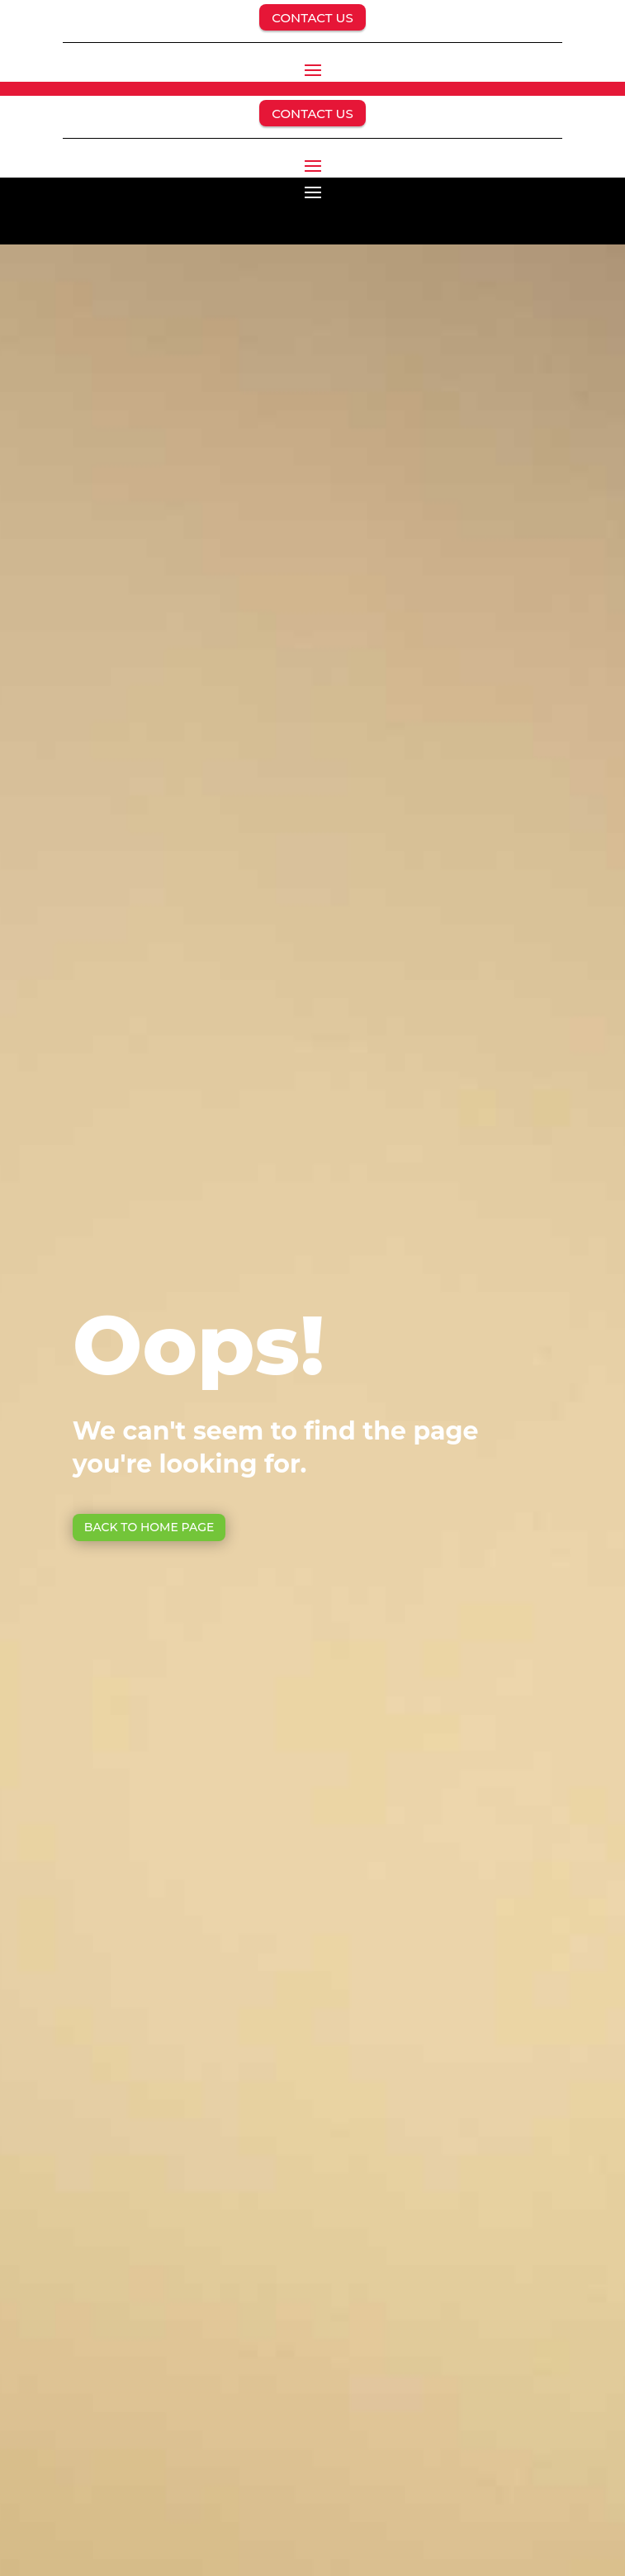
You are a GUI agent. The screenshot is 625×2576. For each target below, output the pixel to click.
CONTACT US (312, 18)
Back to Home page (149, 1527)
